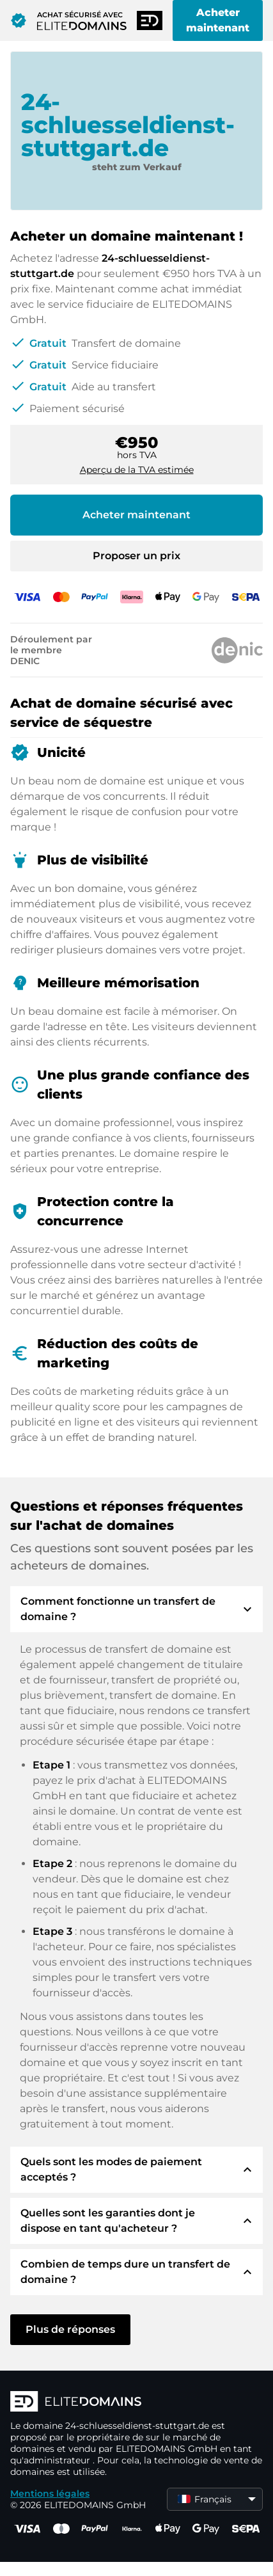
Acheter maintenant (217, 20)
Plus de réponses (70, 2329)
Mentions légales (50, 2493)
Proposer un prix (136, 556)
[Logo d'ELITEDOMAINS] (136, 2402)
